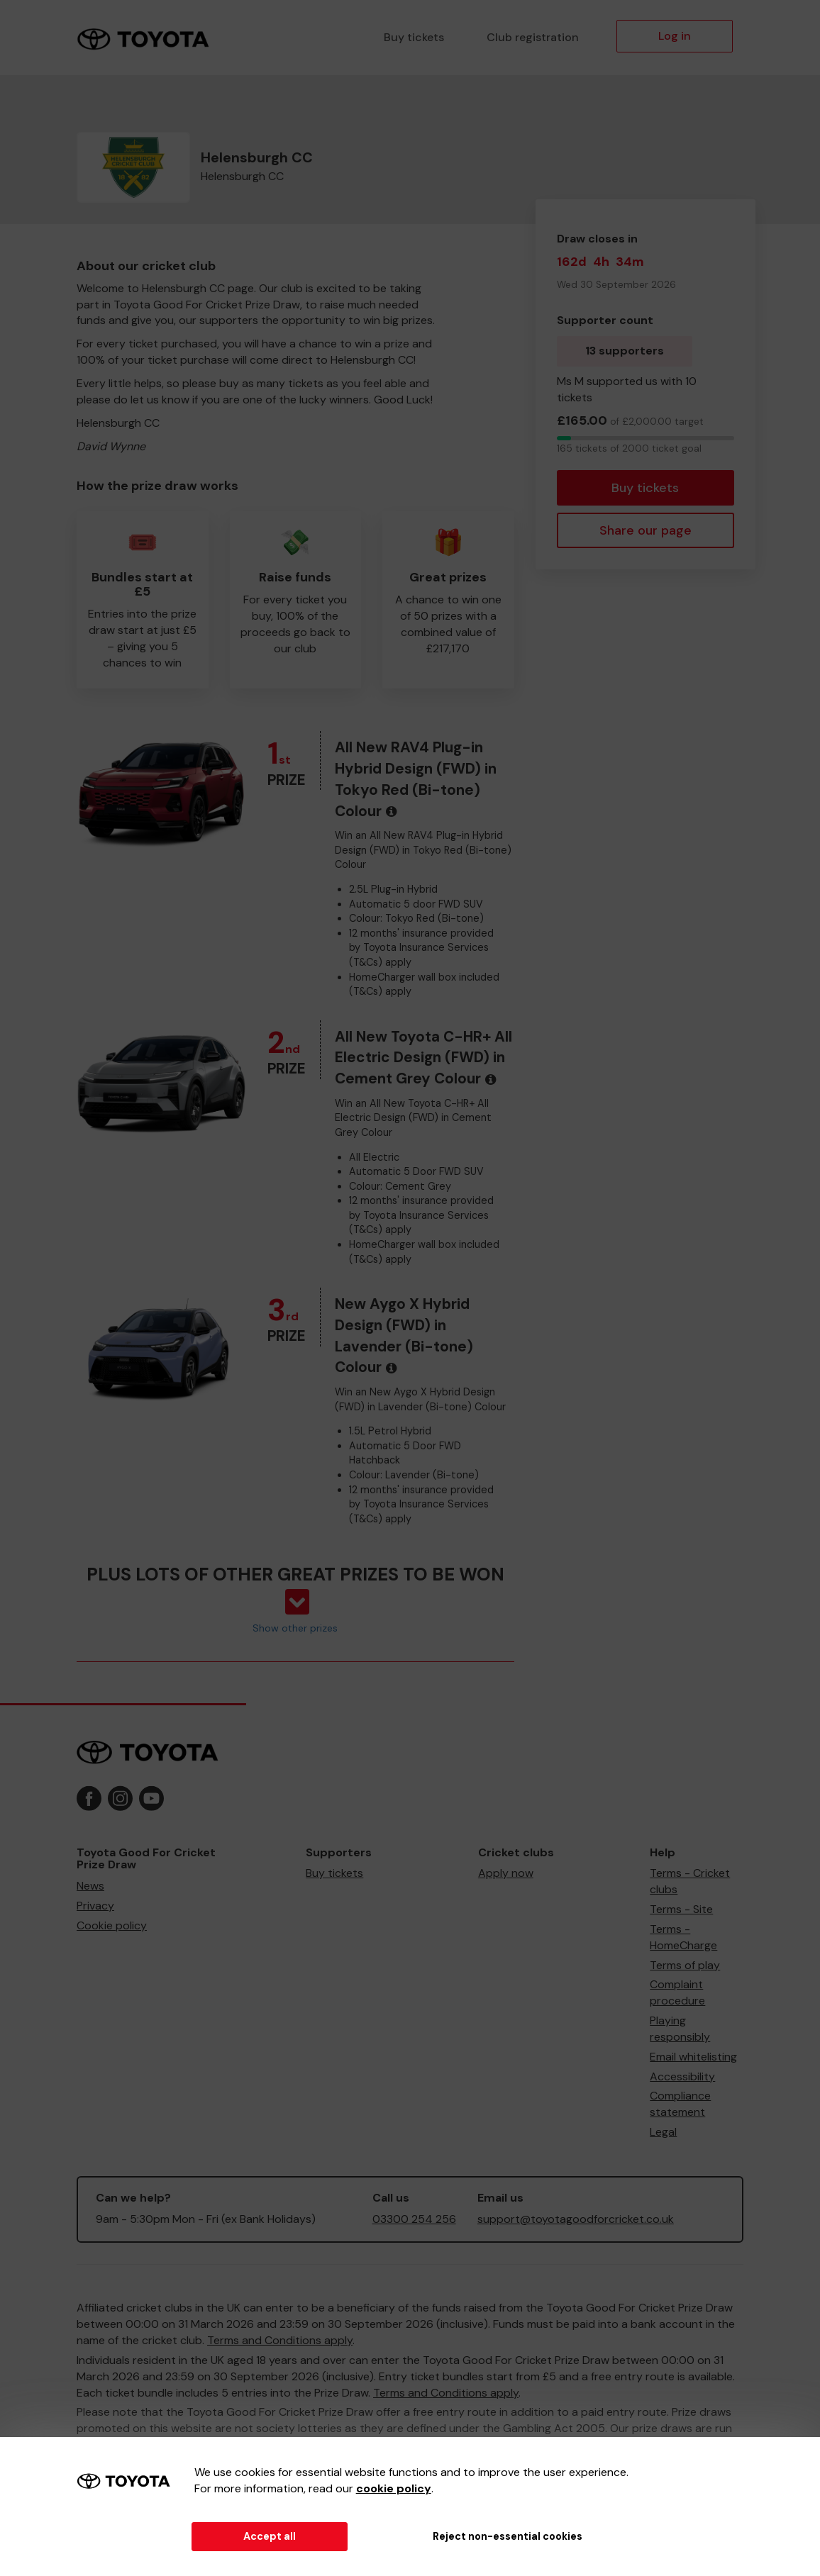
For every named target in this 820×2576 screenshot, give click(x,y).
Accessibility (682, 2076)
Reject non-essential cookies (507, 2536)
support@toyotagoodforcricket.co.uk (575, 2219)
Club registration (533, 37)
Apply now (505, 1873)
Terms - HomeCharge (683, 1937)
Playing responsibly (680, 2028)
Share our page (645, 530)
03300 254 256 (414, 2219)
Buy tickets (414, 37)
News (90, 1885)
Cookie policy (112, 1925)
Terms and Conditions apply (280, 2340)
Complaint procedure (677, 1992)
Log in (674, 35)
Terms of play (685, 1965)
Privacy (95, 1905)
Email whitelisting (693, 2056)
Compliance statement (680, 2103)
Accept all (269, 2536)
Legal (663, 2131)
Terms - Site (681, 1909)
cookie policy (393, 2488)
